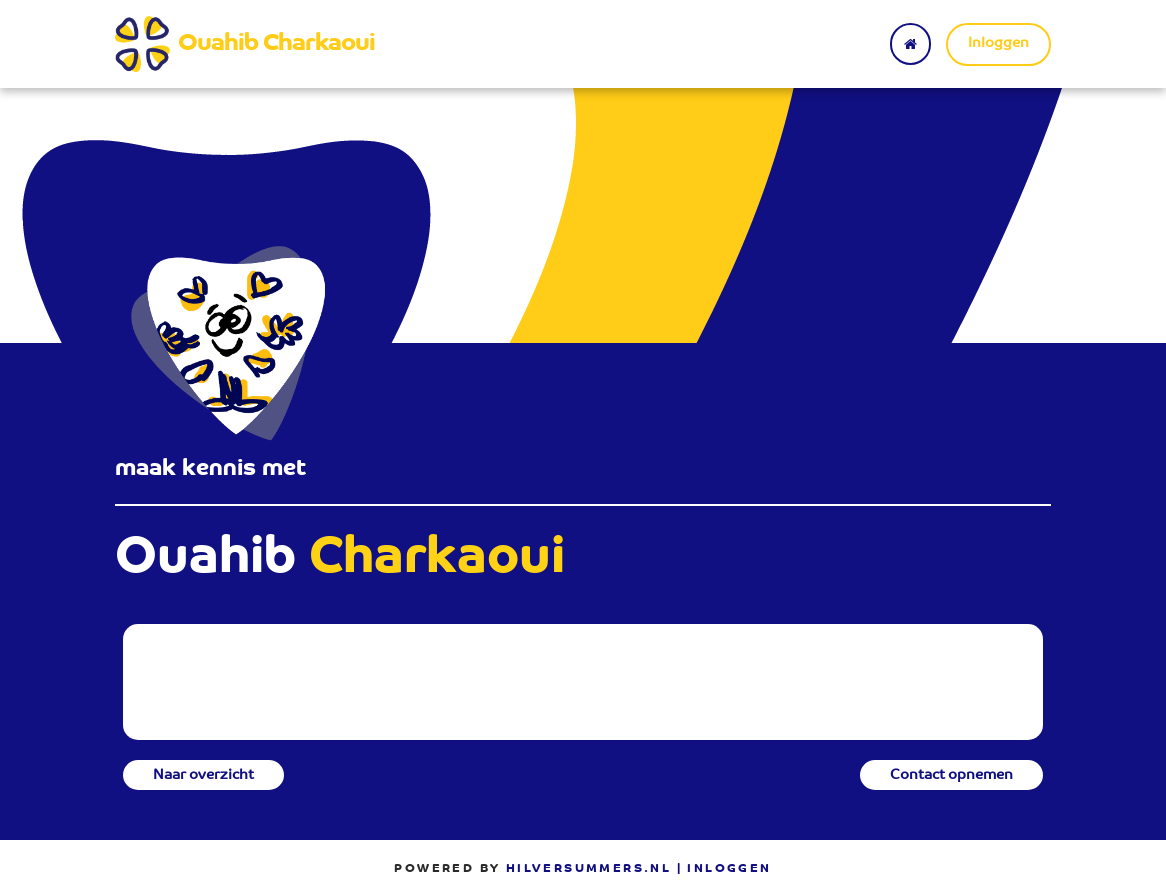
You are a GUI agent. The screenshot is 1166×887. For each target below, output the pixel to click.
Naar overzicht (203, 776)
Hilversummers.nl (588, 869)
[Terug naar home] (910, 44)
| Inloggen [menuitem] (724, 869)
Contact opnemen (951, 776)
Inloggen (998, 44)
